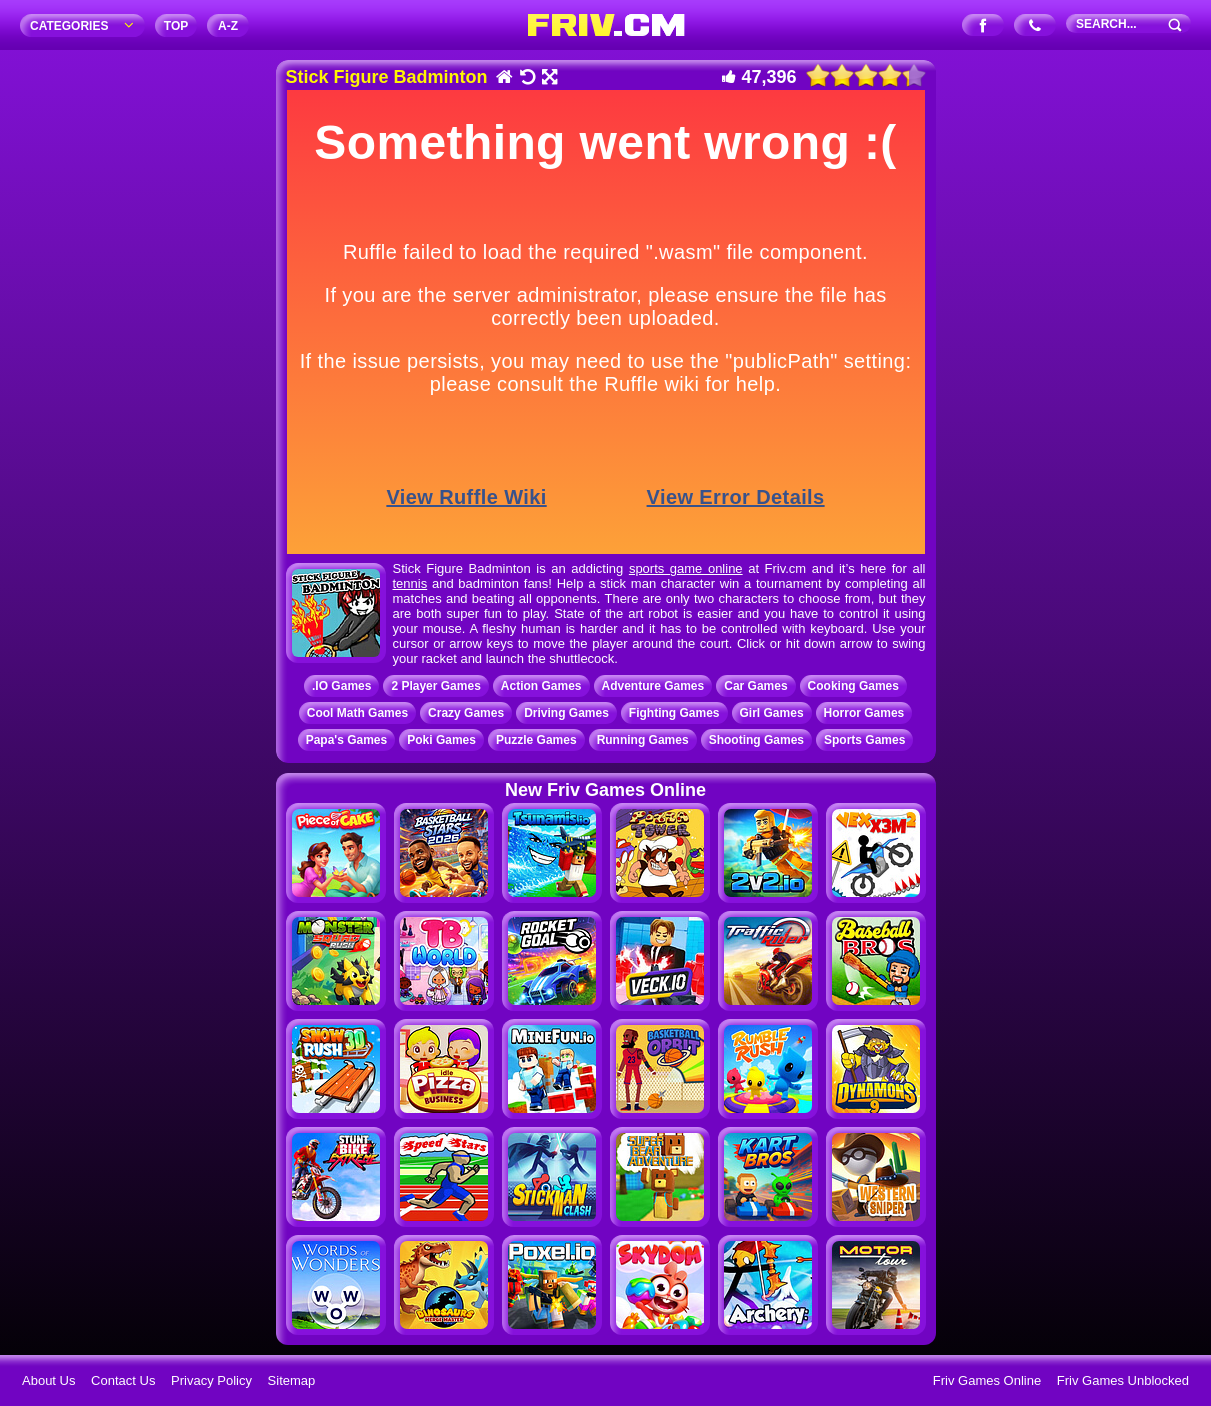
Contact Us (123, 1380)
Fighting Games (674, 713)
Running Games (643, 740)
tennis (410, 583)
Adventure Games (653, 686)
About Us (48, 1380)
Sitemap (292, 1380)
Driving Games (566, 713)
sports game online (686, 568)
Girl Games (772, 713)
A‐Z (228, 26)
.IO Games (341, 686)
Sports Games (864, 740)
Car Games (755, 686)
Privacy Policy (211, 1380)
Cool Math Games (357, 713)
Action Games (541, 686)
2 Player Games (435, 686)
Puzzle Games (536, 740)
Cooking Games (853, 686)
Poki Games (441, 740)
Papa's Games (347, 740)
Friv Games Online (987, 1380)
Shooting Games (756, 740)
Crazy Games (466, 713)
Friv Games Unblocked (1123, 1380)
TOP (176, 26)
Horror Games (864, 713)
